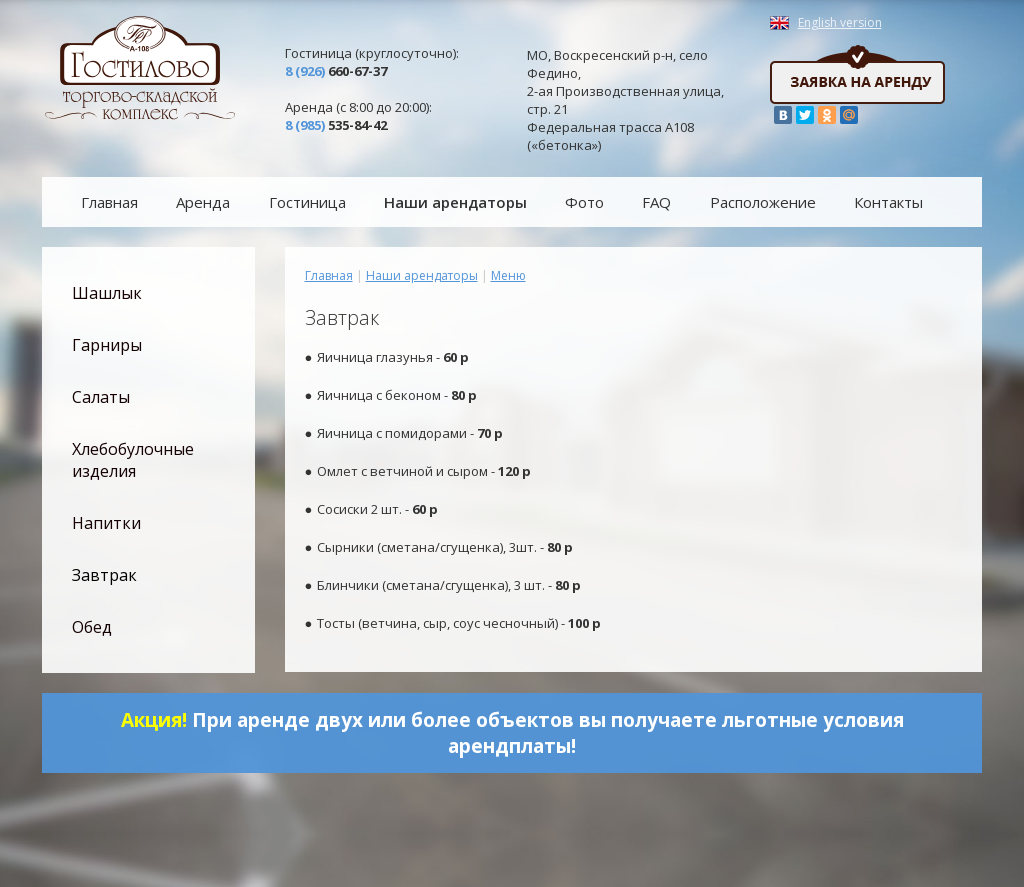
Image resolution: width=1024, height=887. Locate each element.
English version (840, 23)
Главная (329, 275)
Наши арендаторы (422, 275)
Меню (508, 275)
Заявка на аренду (857, 74)
